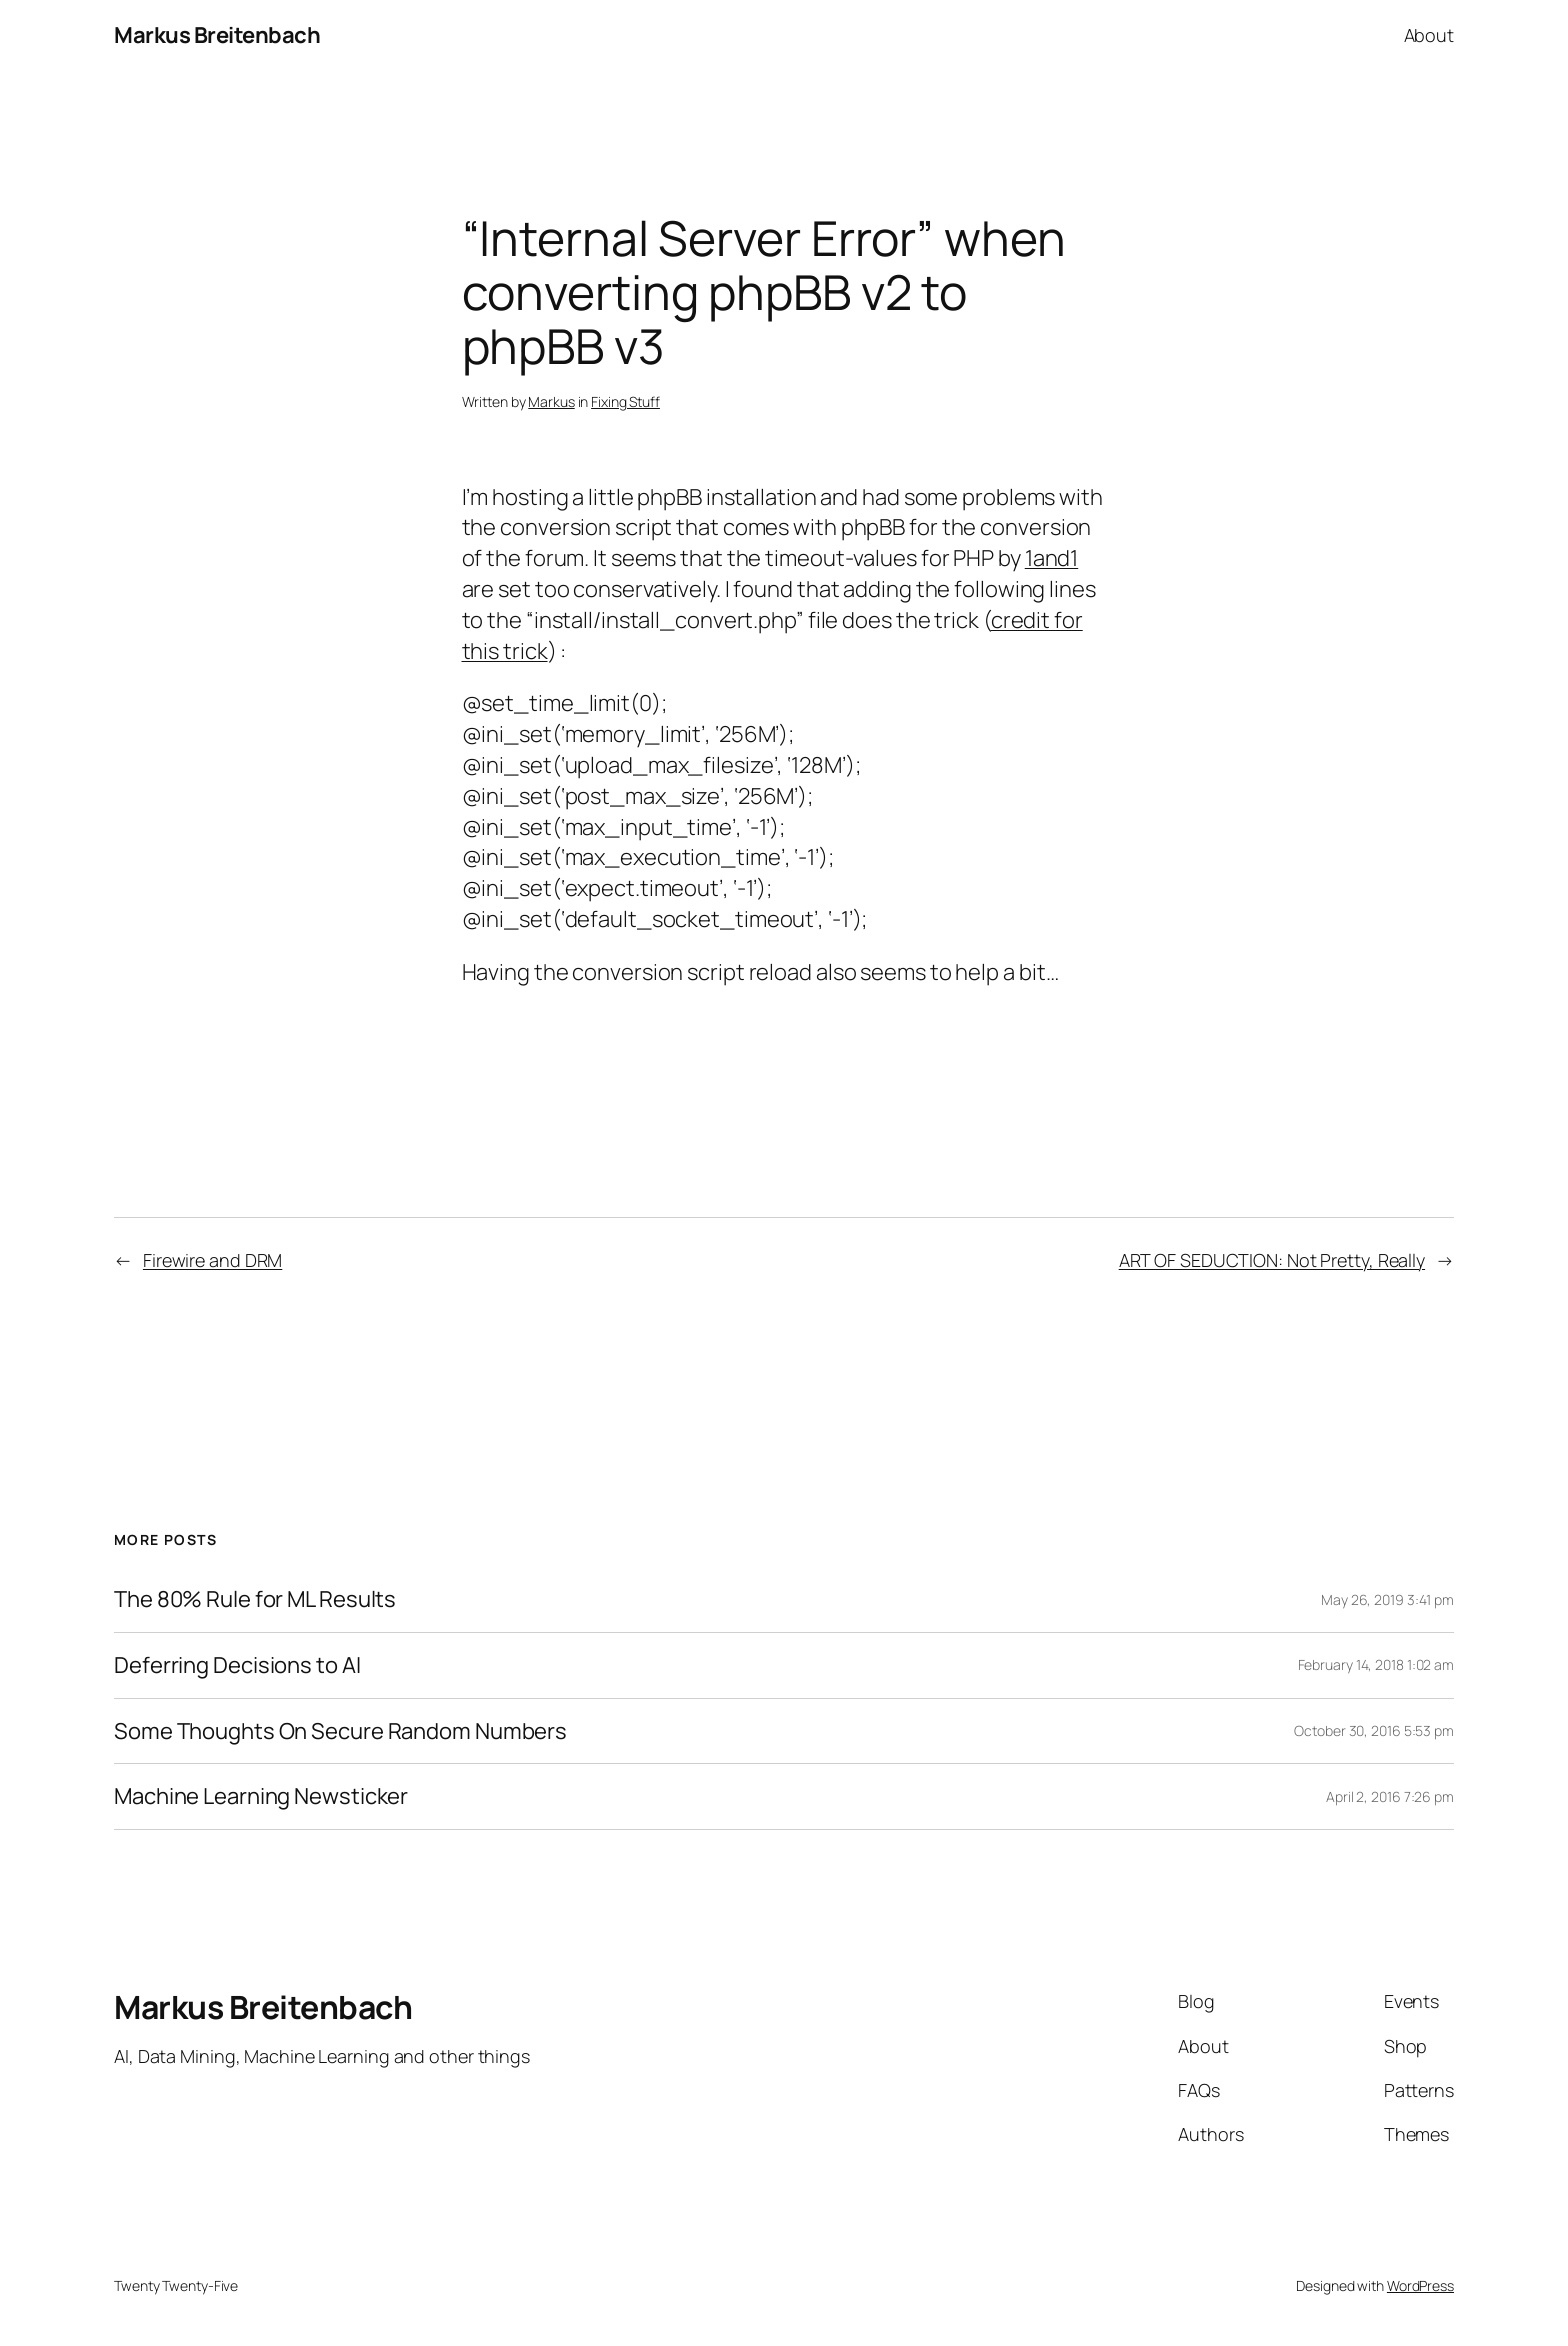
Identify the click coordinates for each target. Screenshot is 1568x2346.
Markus (551, 401)
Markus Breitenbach (217, 35)
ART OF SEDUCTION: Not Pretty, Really (1272, 1260)
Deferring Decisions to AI (237, 1665)
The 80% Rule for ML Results (255, 1599)
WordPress (1420, 2285)
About (1429, 35)
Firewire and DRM (212, 1260)
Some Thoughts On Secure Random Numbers (340, 1731)
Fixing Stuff (625, 401)
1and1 (1052, 558)
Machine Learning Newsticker (261, 1796)
